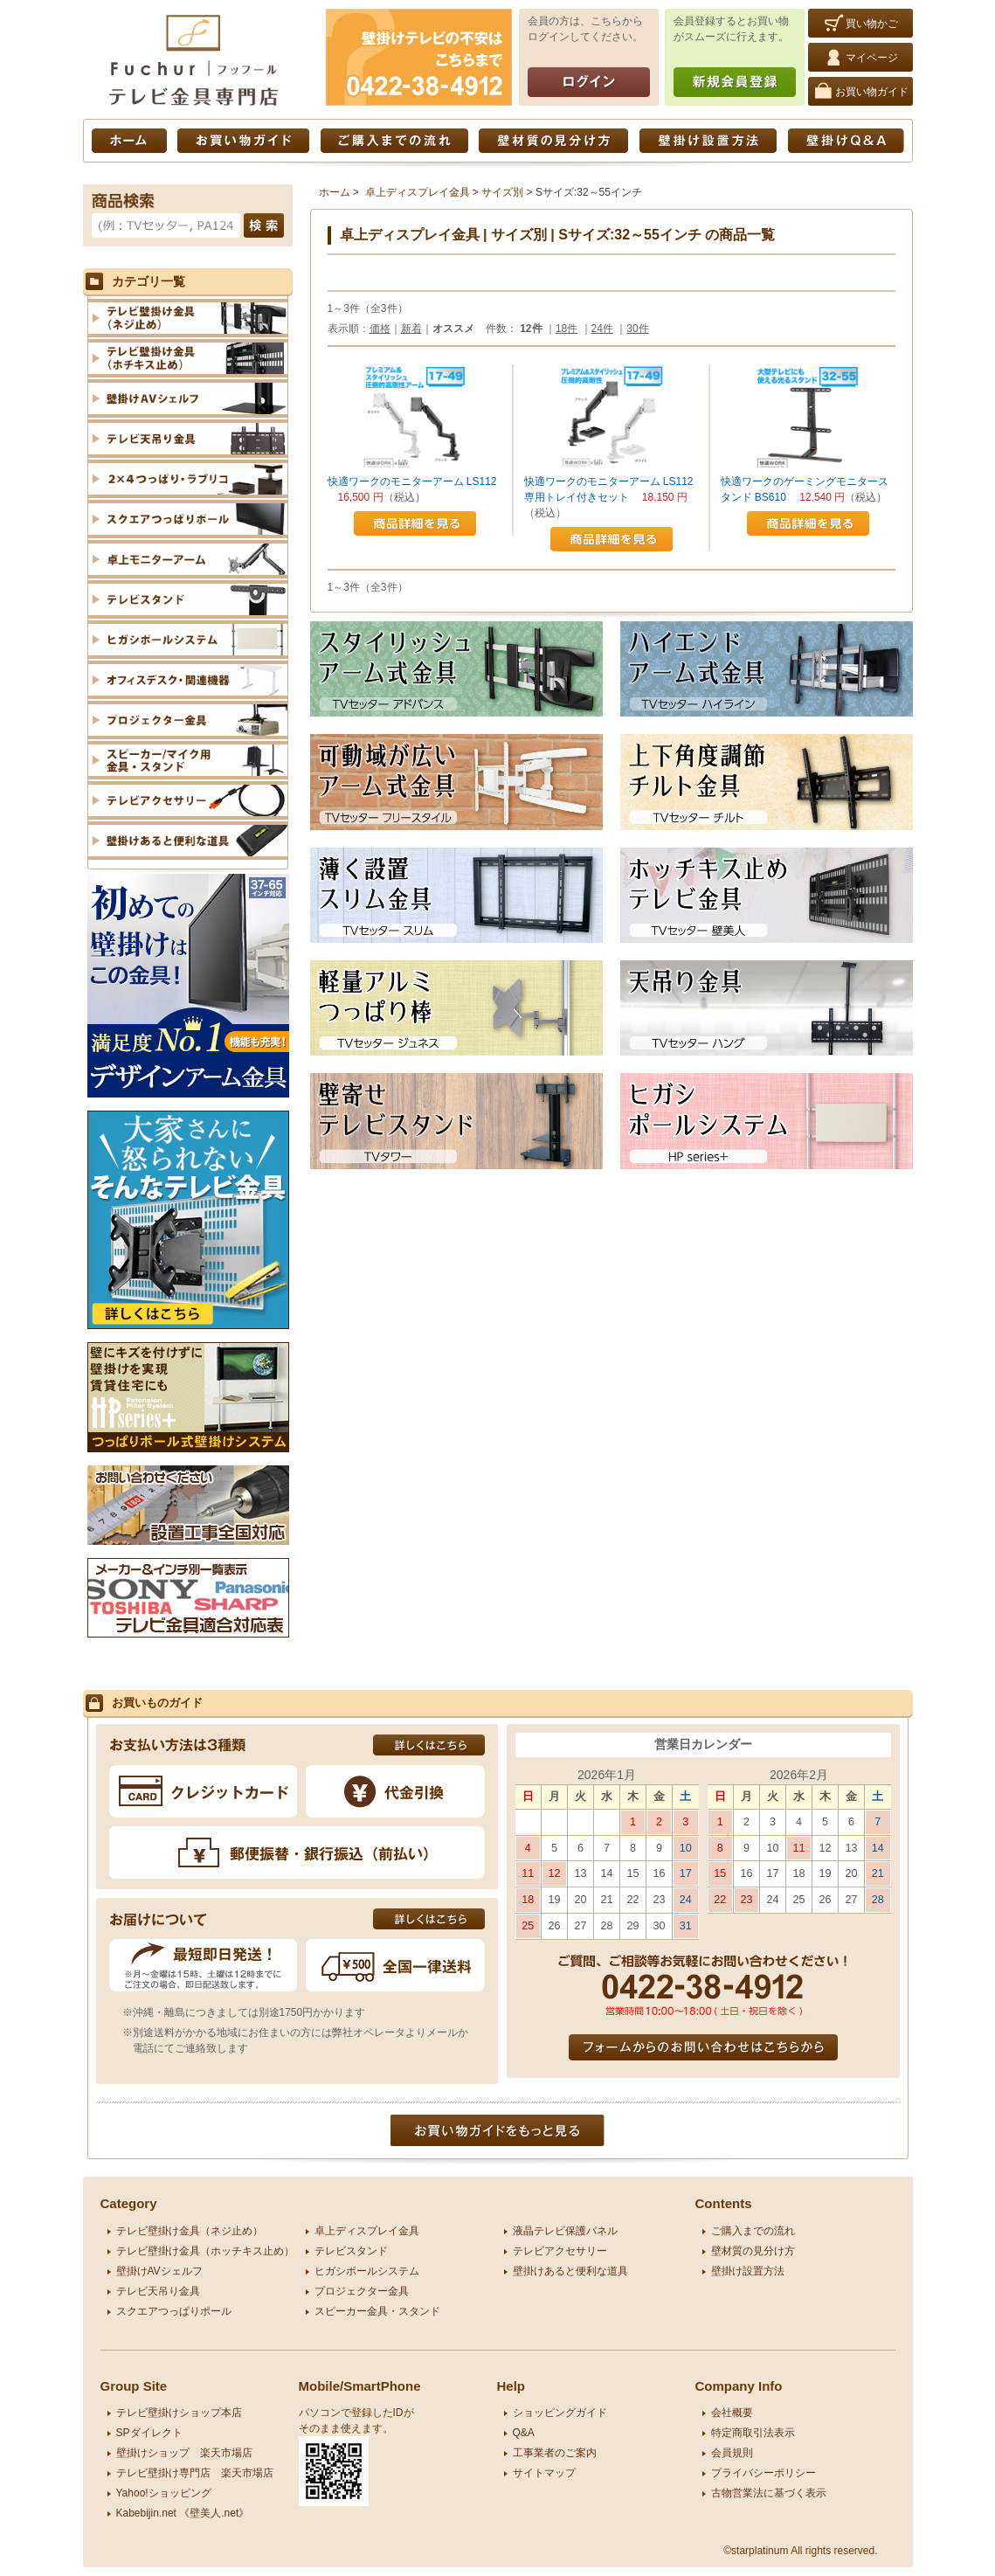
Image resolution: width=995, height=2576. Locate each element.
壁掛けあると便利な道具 (570, 2271)
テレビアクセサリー (560, 2251)
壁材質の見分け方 (553, 140)
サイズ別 (502, 192)
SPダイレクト (149, 2433)
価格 (380, 328)
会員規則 (732, 2453)
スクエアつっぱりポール (173, 2311)
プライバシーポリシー (763, 2473)
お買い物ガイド (243, 140)
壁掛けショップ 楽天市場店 (184, 2453)
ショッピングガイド (560, 2412)
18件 (566, 328)
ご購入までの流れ (394, 140)
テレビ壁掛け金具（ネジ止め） (189, 2231)
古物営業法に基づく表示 (768, 2493)
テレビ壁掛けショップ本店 (179, 2412)
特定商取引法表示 (753, 2433)
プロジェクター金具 (361, 2291)
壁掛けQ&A (846, 140)
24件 (602, 328)
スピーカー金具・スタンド (377, 2311)
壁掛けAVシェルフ (159, 2271)
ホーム (129, 140)
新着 (411, 328)
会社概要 (732, 2412)
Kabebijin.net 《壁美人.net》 (183, 2513)
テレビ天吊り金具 (158, 2291)
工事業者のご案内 (555, 2453)
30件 (637, 328)
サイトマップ (544, 2473)
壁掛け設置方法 (708, 140)
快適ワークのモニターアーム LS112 (412, 481)
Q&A (524, 2433)
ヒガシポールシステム (366, 2271)
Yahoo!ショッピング (163, 2493)
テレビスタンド (351, 2251)
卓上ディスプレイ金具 (417, 192)
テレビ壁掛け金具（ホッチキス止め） (205, 2251)
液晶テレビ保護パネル (565, 2231)
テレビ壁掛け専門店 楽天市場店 (194, 2473)
